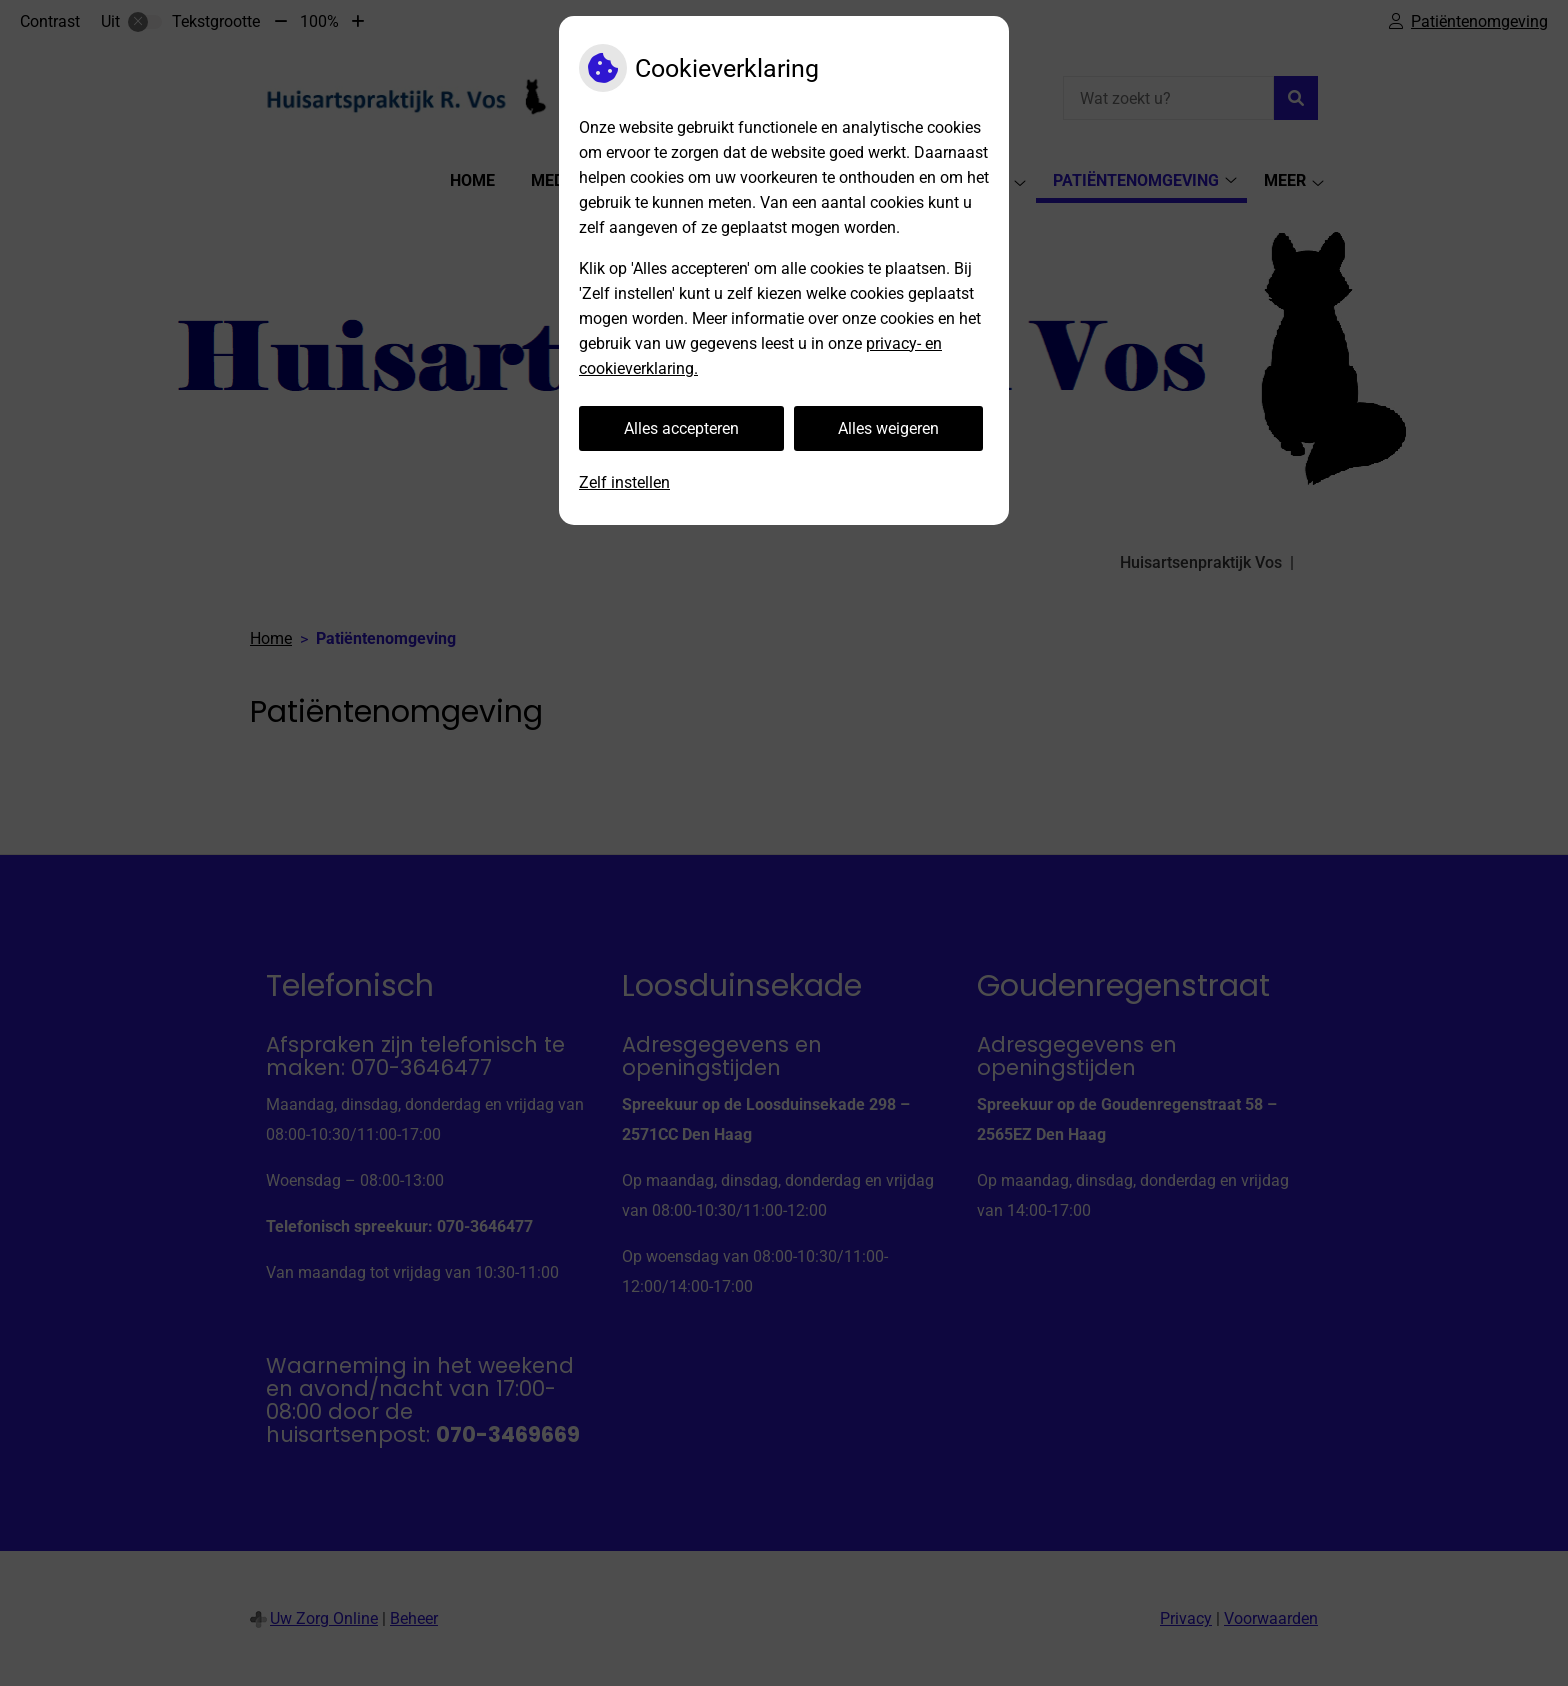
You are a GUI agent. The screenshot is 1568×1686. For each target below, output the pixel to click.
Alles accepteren (681, 428)
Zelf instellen (624, 482)
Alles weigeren (888, 428)
